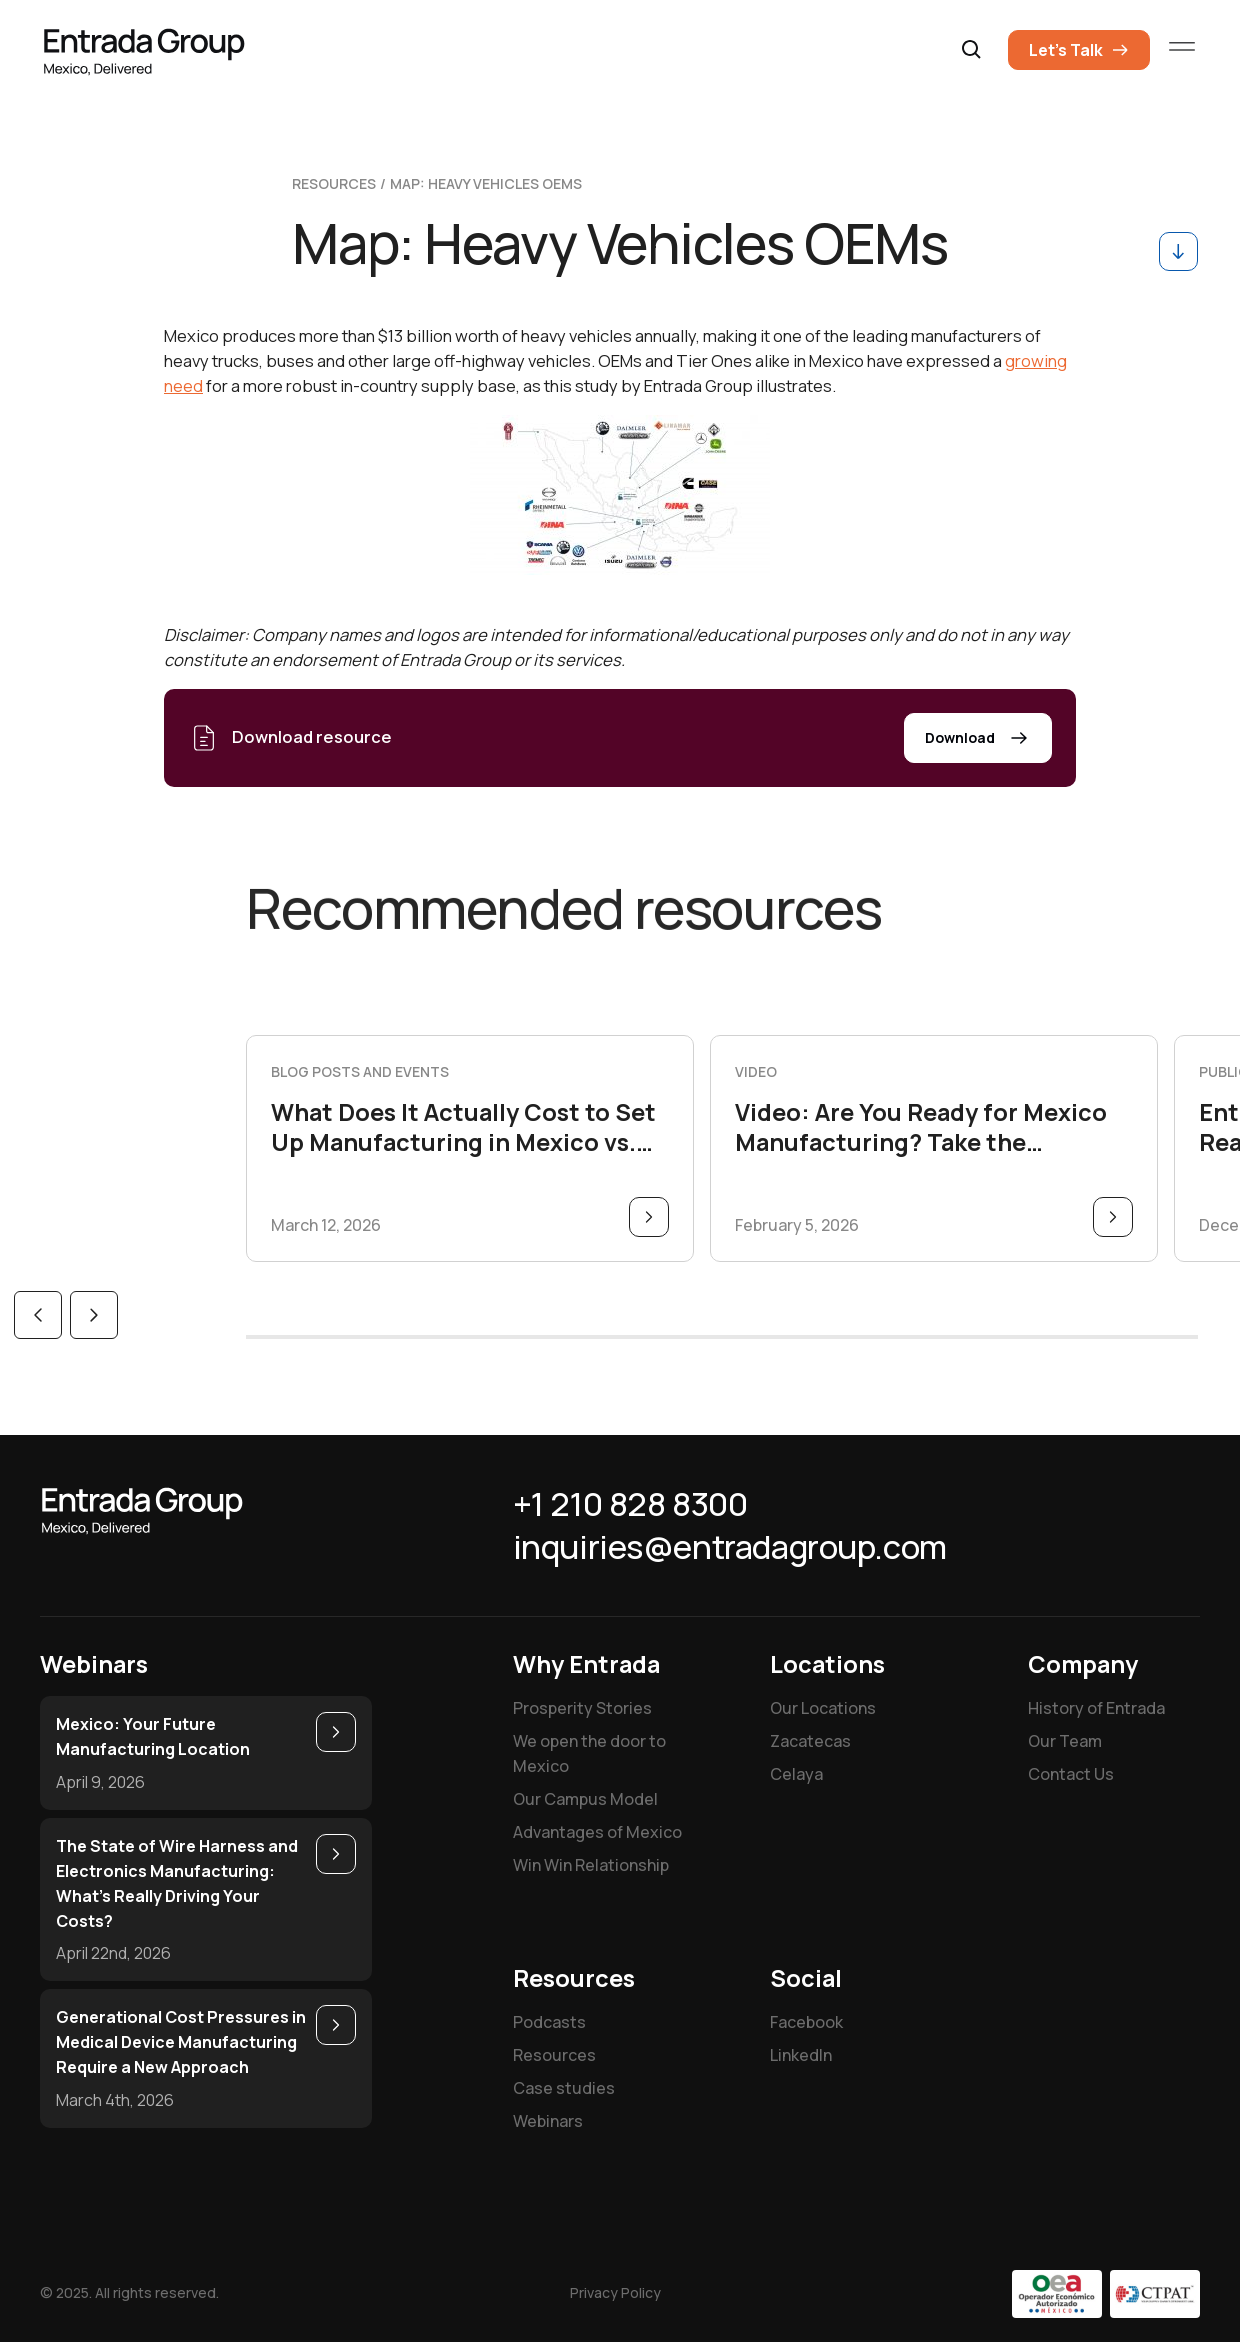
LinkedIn (801, 2055)
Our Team (1065, 1741)
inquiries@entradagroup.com (730, 1547)
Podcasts (549, 2022)
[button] (972, 50)
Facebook (806, 2022)
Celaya (796, 1774)
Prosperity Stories (582, 1708)
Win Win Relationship (591, 1865)
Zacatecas (810, 1741)
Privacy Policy (615, 2292)
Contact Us (1071, 1774)
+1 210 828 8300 (630, 1504)
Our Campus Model (585, 1799)
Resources (554, 2055)
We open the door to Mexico (589, 1753)
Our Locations (823, 1708)
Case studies (564, 2088)
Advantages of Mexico (597, 1832)
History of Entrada (1096, 1708)
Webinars (548, 2121)
